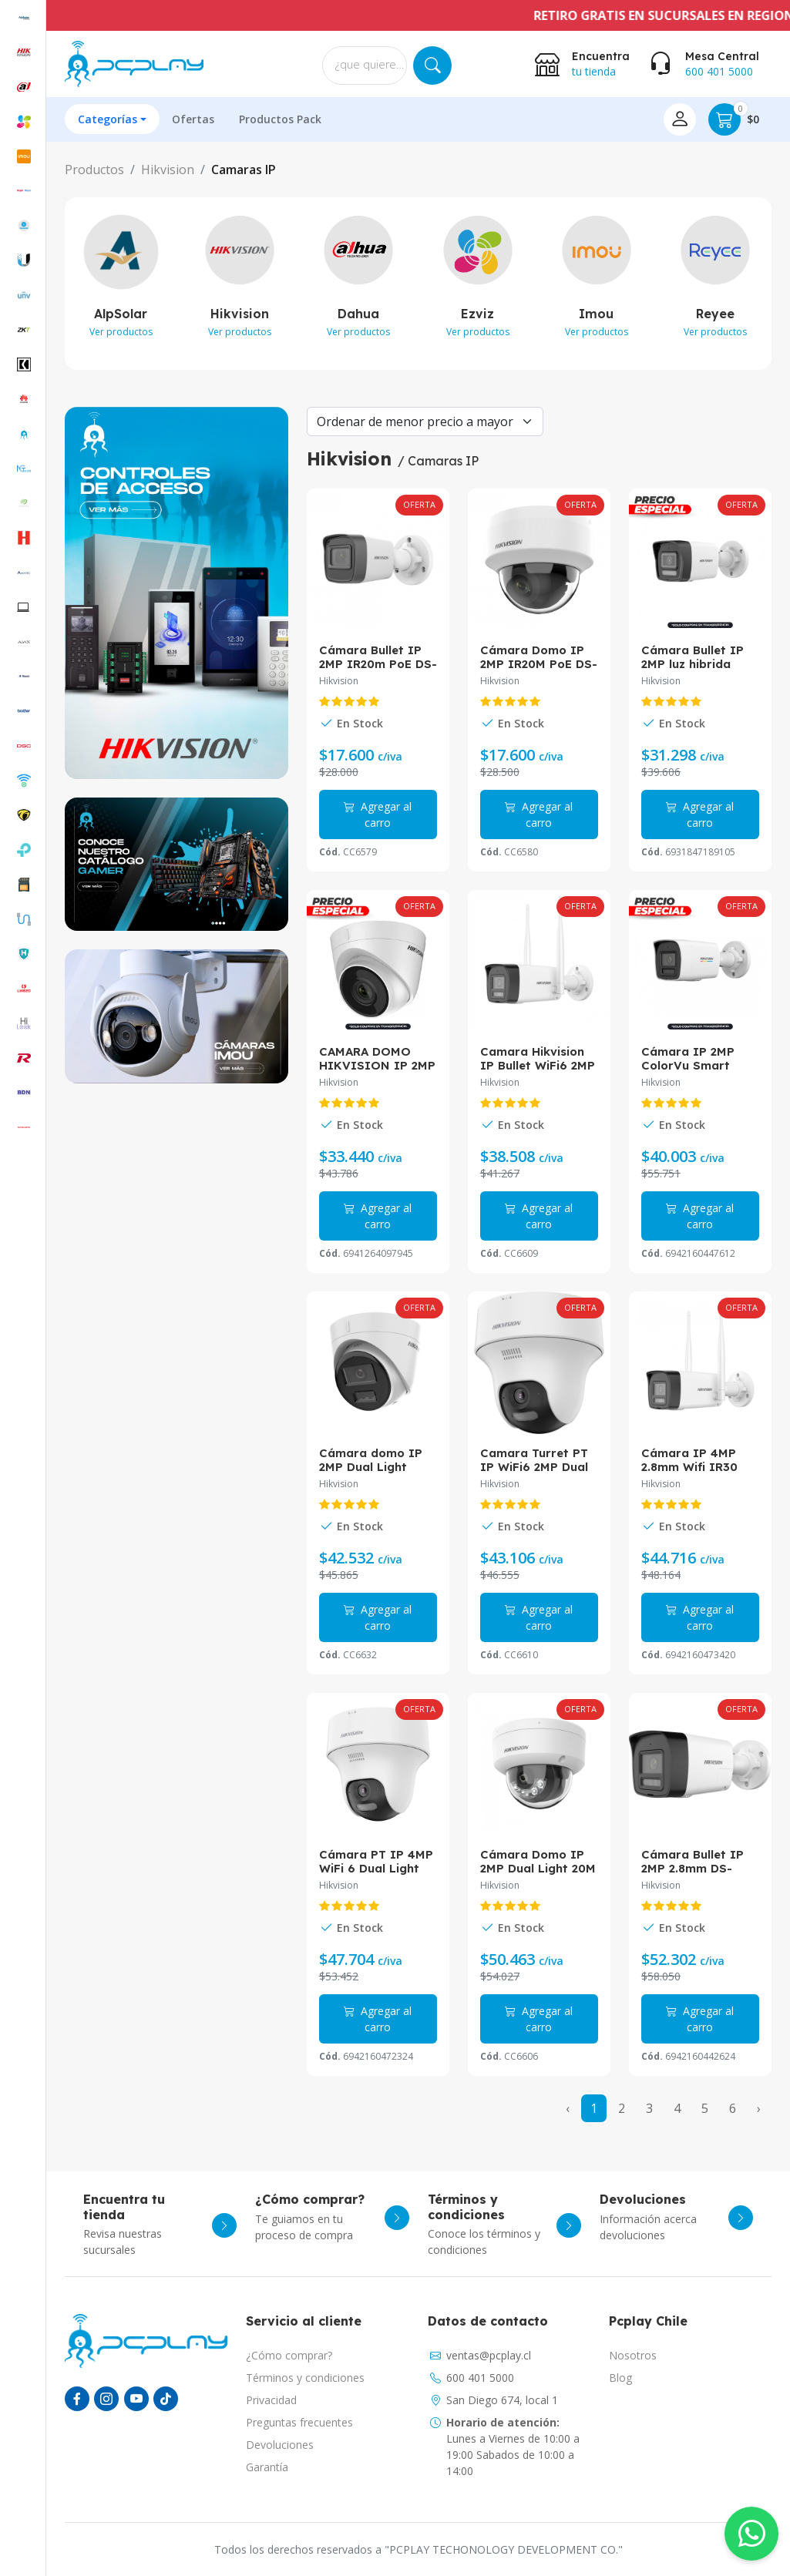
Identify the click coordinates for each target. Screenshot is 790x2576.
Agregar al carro (378, 814)
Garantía (267, 2467)
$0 (733, 119)
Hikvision (167, 169)
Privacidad (271, 2400)
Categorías (107, 119)
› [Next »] (759, 2108)
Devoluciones (280, 2444)
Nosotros (633, 2355)
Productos (94, 169)
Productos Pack (280, 119)
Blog (620, 2377)
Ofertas (193, 119)
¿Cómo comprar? (289, 2355)
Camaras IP (243, 169)
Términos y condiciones (305, 2377)
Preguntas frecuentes (299, 2422)
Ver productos (121, 331)
